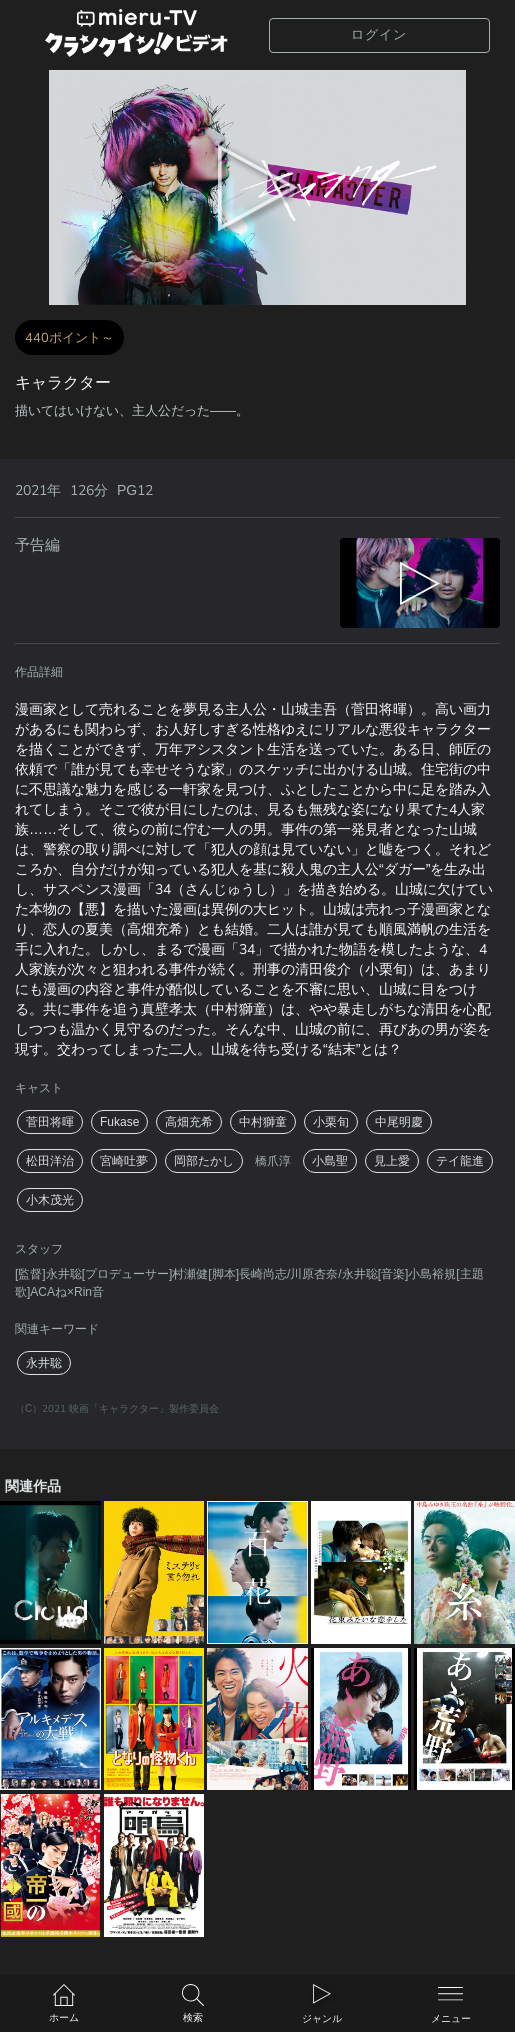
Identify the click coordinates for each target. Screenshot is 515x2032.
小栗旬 (331, 1122)
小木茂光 (50, 1200)
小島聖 (330, 1161)
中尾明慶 (399, 1122)
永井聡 (44, 1363)
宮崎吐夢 (124, 1161)
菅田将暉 (50, 1122)
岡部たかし (204, 1161)
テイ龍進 (460, 1161)
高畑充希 (189, 1122)
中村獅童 (263, 1122)
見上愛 (392, 1161)
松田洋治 (50, 1161)
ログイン (379, 35)
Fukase (119, 1122)
